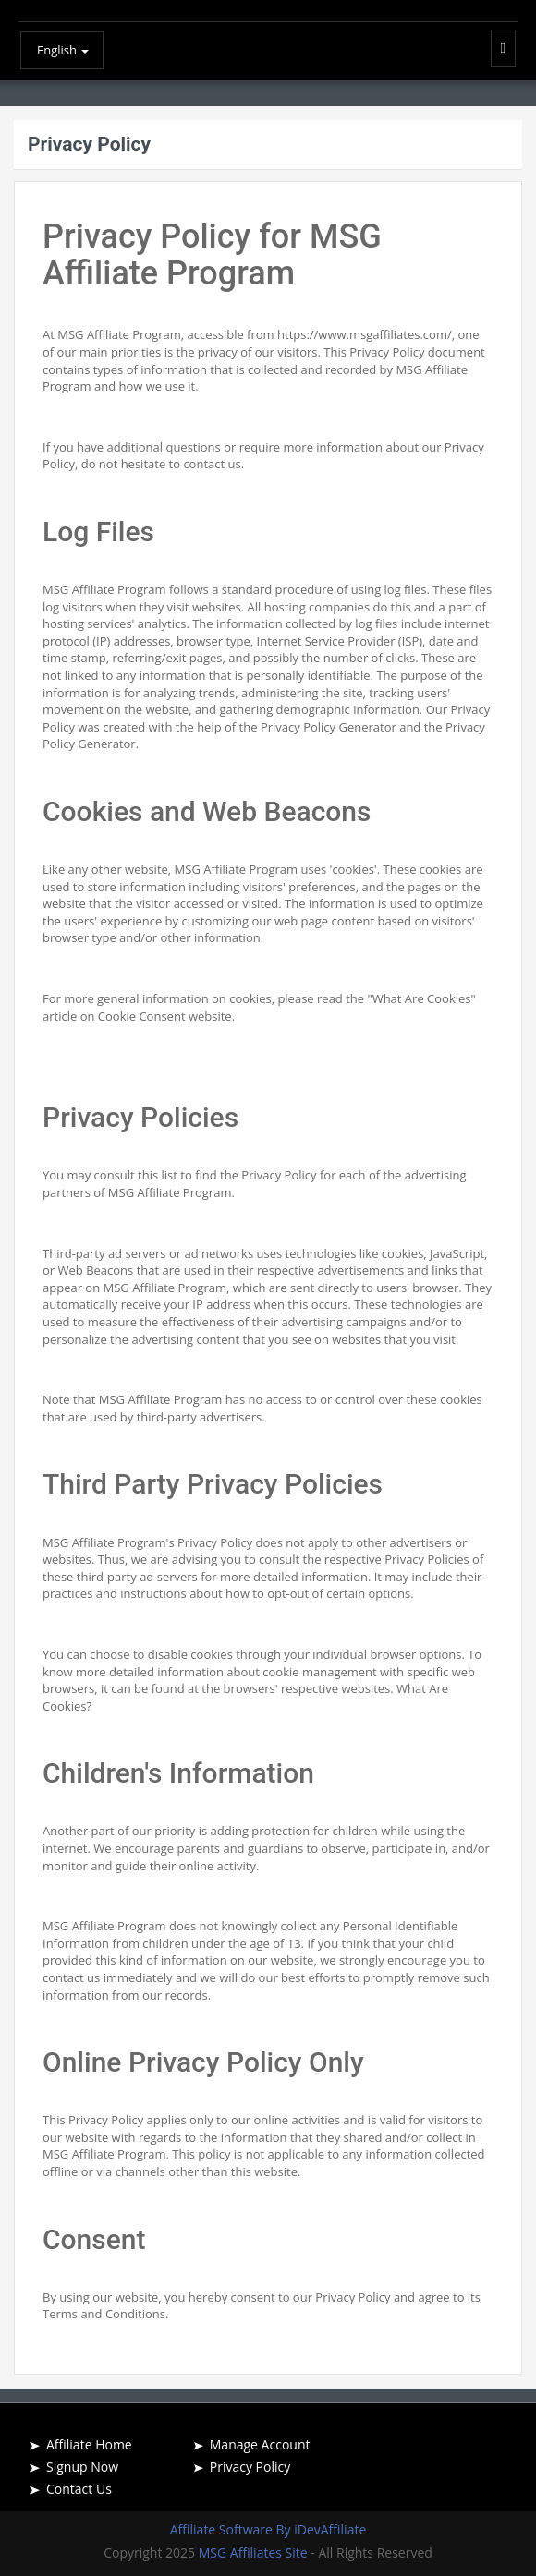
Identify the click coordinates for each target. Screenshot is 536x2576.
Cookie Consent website (165, 1016)
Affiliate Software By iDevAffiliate (268, 2529)
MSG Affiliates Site (255, 2552)
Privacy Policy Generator (328, 727)
